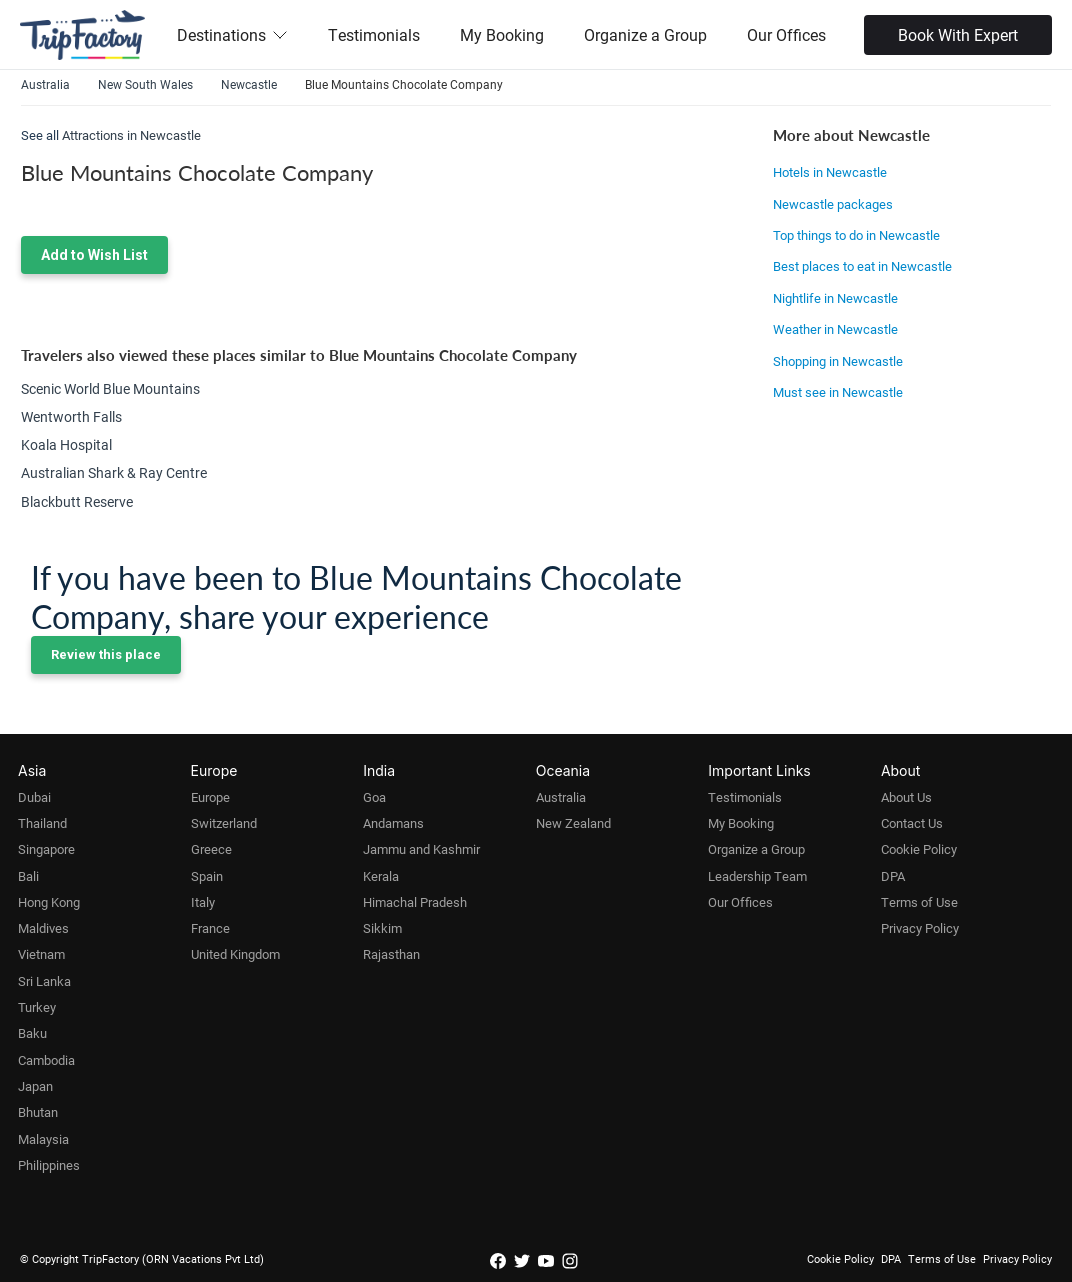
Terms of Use (919, 902)
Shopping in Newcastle (838, 361)
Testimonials (374, 34)
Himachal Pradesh (415, 902)
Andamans (393, 823)
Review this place (106, 654)
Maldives (43, 928)
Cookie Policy (919, 849)
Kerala (381, 876)
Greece (211, 849)
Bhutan (38, 1112)
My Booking (502, 34)
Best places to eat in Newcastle (862, 266)
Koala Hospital (66, 444)
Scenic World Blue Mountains (110, 388)
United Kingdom (235, 954)
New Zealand (573, 823)
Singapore (46, 849)
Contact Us (912, 823)
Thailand (42, 823)
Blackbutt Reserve (77, 501)
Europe (210, 797)
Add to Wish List (94, 255)
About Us (906, 797)
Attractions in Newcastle (131, 135)
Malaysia (43, 1139)
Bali (28, 876)
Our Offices (786, 34)
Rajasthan (391, 954)
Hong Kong (49, 902)
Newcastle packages (833, 204)
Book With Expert (958, 34)
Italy (203, 902)
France (210, 928)
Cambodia (46, 1060)
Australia (561, 797)
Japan (35, 1086)
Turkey (37, 1007)
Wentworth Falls (71, 416)
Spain (207, 876)
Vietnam (41, 954)
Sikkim (382, 928)
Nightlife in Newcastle (835, 298)
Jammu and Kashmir (421, 849)
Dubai (34, 797)
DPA (893, 876)
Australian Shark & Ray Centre (114, 472)
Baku (32, 1033)
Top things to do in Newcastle (856, 235)
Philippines (49, 1165)
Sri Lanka (44, 981)
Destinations (232, 34)
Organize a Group (645, 34)
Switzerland (224, 823)
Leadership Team (757, 876)
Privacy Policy (920, 928)
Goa (374, 797)
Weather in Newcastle (835, 329)
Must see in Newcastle (838, 392)
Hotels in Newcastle (830, 172)
